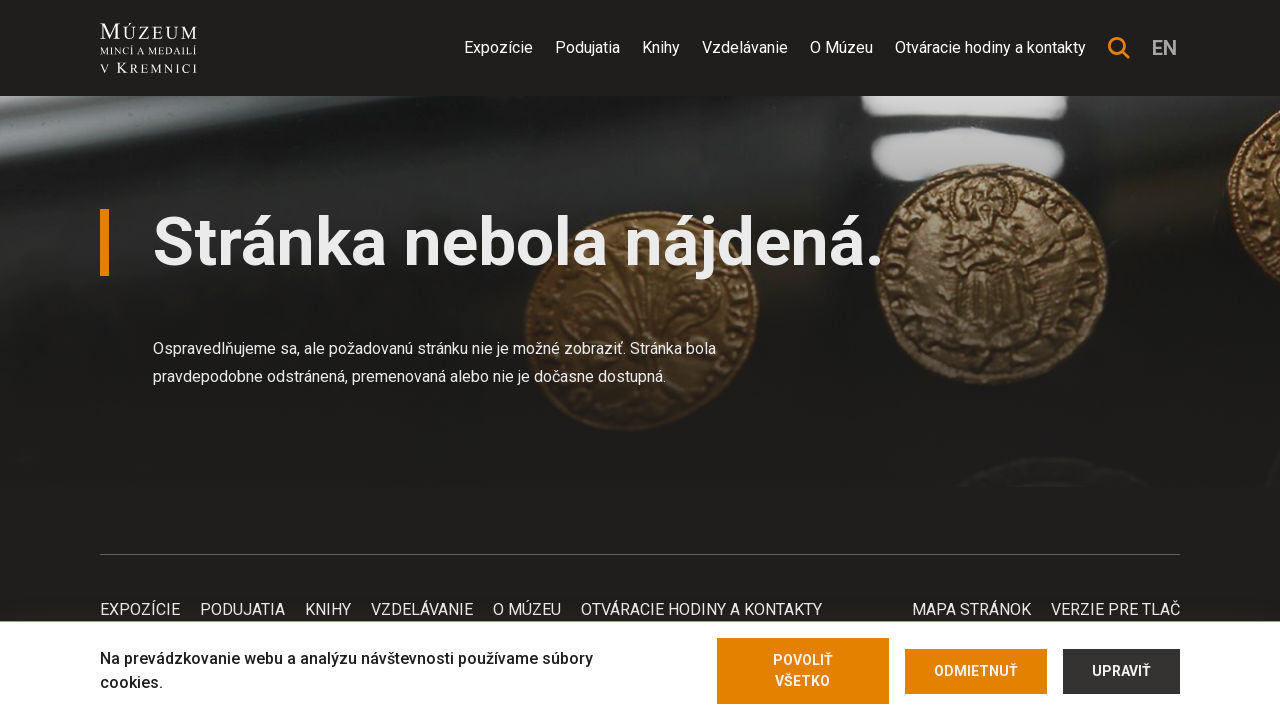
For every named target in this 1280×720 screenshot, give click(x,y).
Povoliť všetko (803, 670)
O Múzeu (841, 47)
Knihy (661, 47)
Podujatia (587, 47)
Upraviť (1121, 671)
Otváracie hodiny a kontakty (990, 47)
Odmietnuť (976, 671)
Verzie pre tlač (1115, 609)
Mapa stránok (971, 609)
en (1164, 48)
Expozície (498, 47)
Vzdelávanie (745, 47)
